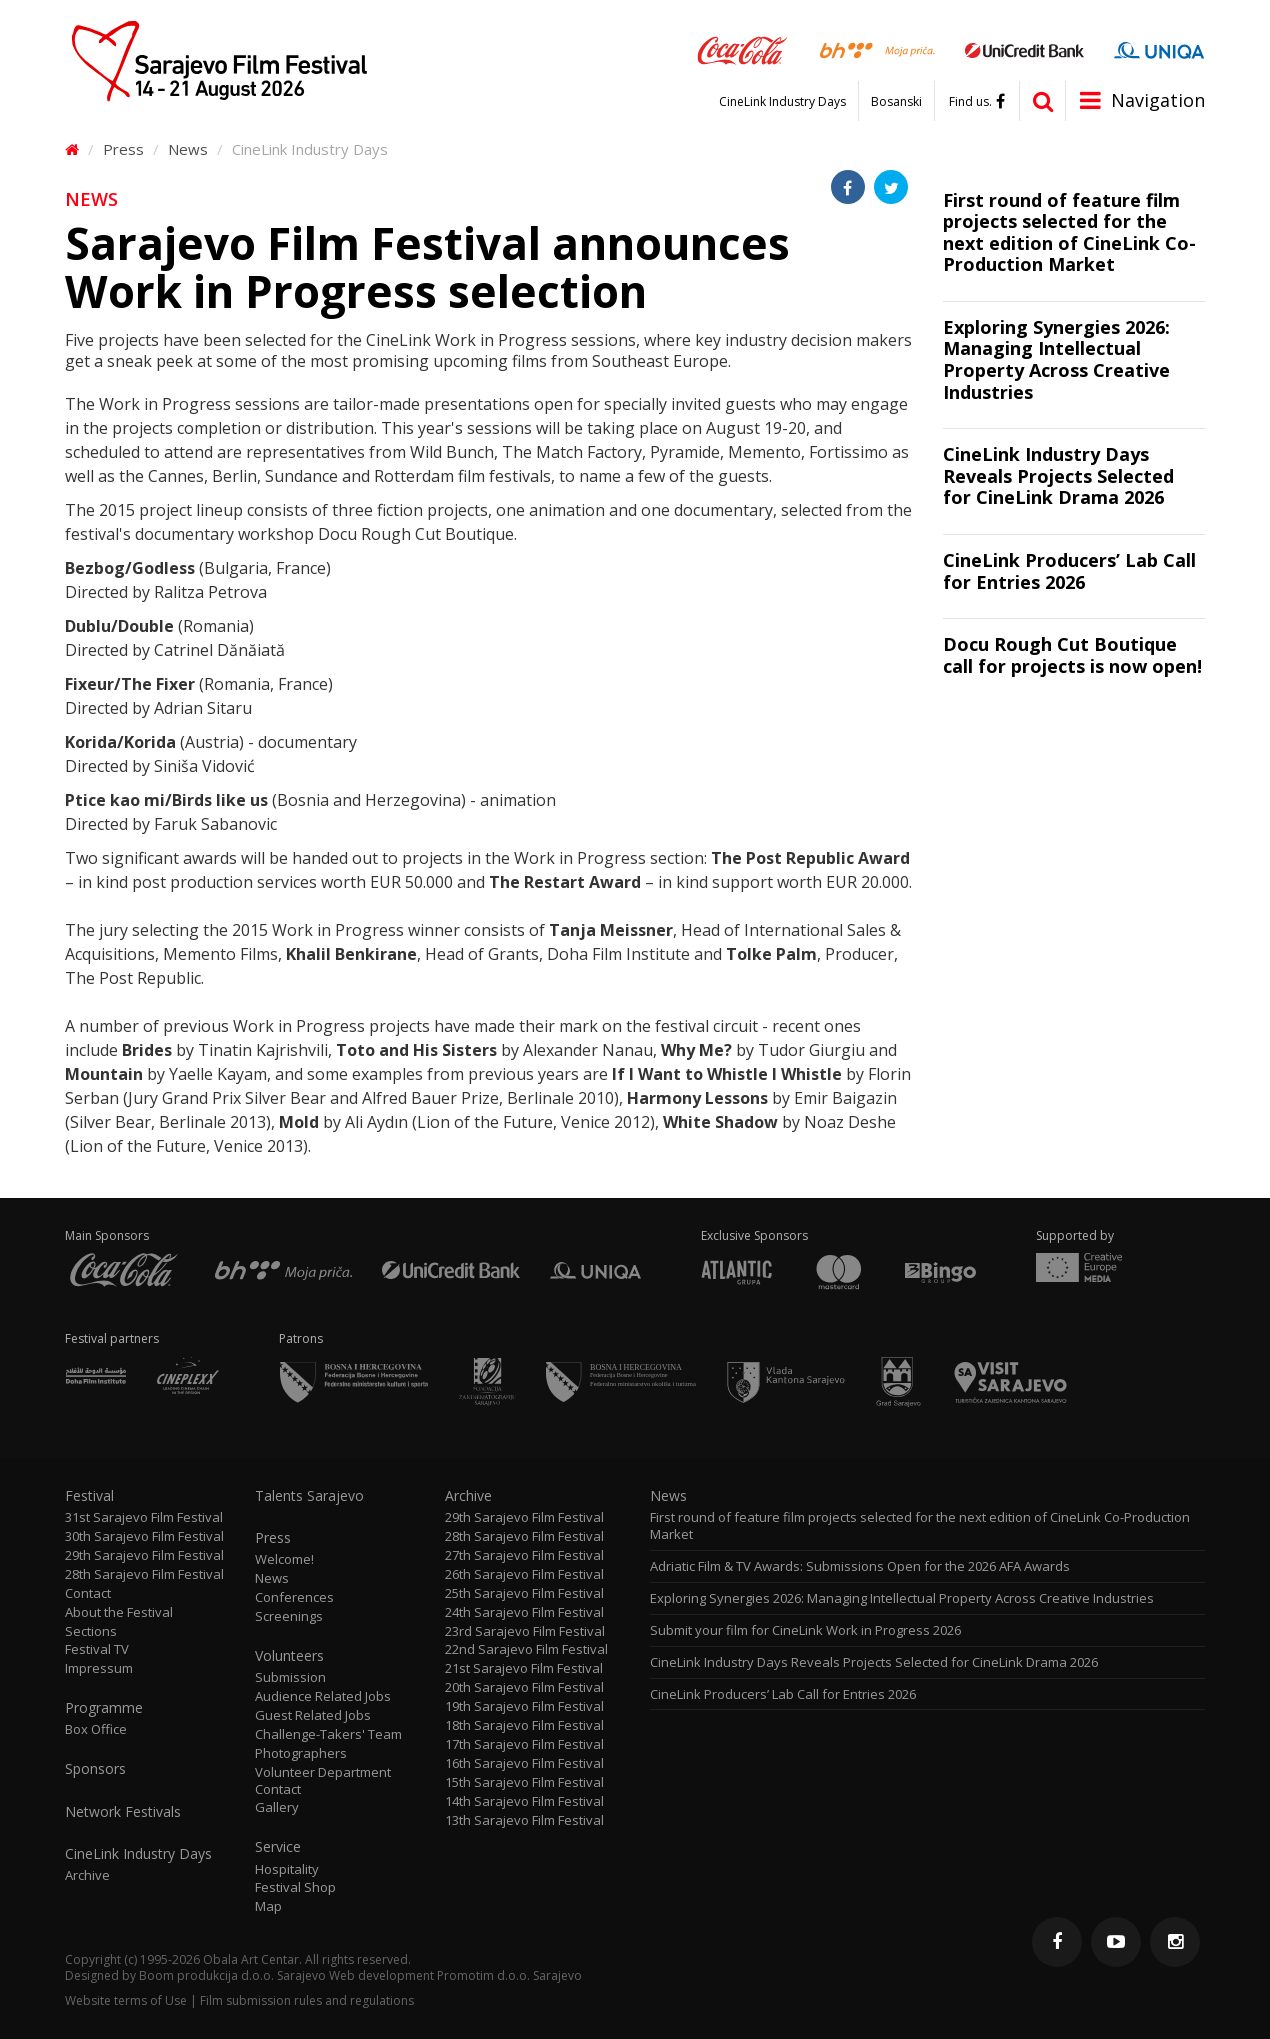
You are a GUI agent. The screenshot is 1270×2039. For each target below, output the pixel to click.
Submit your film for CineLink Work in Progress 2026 (805, 1630)
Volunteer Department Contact (323, 1781)
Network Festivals (123, 1812)
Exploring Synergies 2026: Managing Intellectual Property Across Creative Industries (902, 1598)
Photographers (301, 1753)
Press (123, 149)
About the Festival (119, 1612)
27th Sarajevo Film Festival (524, 1555)
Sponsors (95, 1769)
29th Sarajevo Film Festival (144, 1555)
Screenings (289, 1616)
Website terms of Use (126, 2000)
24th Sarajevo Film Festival (524, 1612)
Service (278, 1847)
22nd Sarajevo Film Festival (526, 1649)
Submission (290, 1677)
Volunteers (289, 1656)
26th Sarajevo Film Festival (524, 1574)
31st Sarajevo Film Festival (144, 1517)
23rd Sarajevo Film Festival (525, 1631)
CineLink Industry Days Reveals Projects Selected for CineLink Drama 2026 (874, 1662)
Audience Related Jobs (323, 1696)
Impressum (99, 1668)
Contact (88, 1593)
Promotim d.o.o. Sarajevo (509, 1975)
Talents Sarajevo (309, 1496)
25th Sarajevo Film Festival (524, 1593)
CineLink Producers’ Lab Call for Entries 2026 (783, 1694)
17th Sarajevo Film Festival (524, 1744)
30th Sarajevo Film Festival (144, 1536)
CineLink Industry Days (782, 102)
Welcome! (284, 1559)
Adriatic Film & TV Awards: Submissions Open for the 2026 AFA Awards (860, 1566)
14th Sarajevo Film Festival (524, 1801)
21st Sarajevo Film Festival (524, 1668)
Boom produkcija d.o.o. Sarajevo (232, 1975)
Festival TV (97, 1649)
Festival (89, 1496)
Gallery (277, 1807)
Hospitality (287, 1869)
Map (268, 1906)
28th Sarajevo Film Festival (144, 1574)
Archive (87, 1875)
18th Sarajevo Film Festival (524, 1725)
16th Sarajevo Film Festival (524, 1763)
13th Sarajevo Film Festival (524, 1820)
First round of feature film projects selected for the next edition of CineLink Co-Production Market (920, 1526)
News (188, 149)
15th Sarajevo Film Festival (524, 1782)
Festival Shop (295, 1887)
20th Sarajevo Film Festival (524, 1687)
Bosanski (896, 102)
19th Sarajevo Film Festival (524, 1706)
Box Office (96, 1729)
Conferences (294, 1597)
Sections (91, 1631)
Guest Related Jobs (313, 1715)
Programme (104, 1708)
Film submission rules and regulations (307, 2000)
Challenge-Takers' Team (328, 1734)
